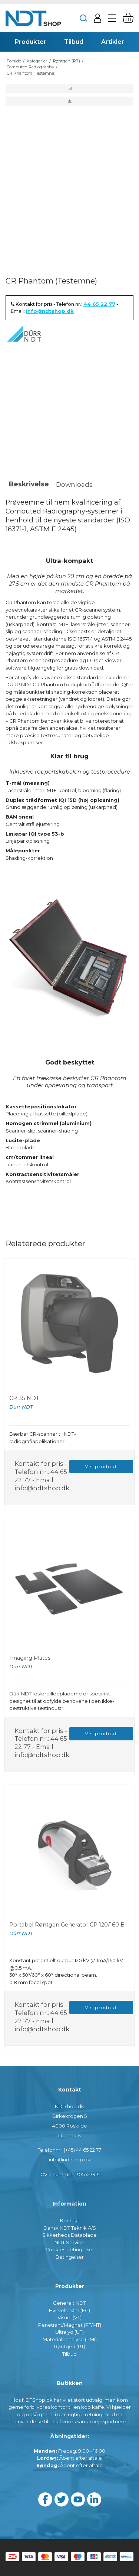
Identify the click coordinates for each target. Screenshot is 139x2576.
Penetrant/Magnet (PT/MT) (69, 2325)
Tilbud (69, 2354)
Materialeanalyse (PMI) (70, 2339)
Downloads (74, 484)
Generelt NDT (69, 2303)
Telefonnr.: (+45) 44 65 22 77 (69, 2150)
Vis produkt (101, 1466)
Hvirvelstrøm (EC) (69, 2310)
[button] (69, 88)
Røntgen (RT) (69, 2346)
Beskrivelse (29, 484)
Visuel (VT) (69, 2317)
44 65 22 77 (99, 304)
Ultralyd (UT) (69, 2332)
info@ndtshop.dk (50, 311)
